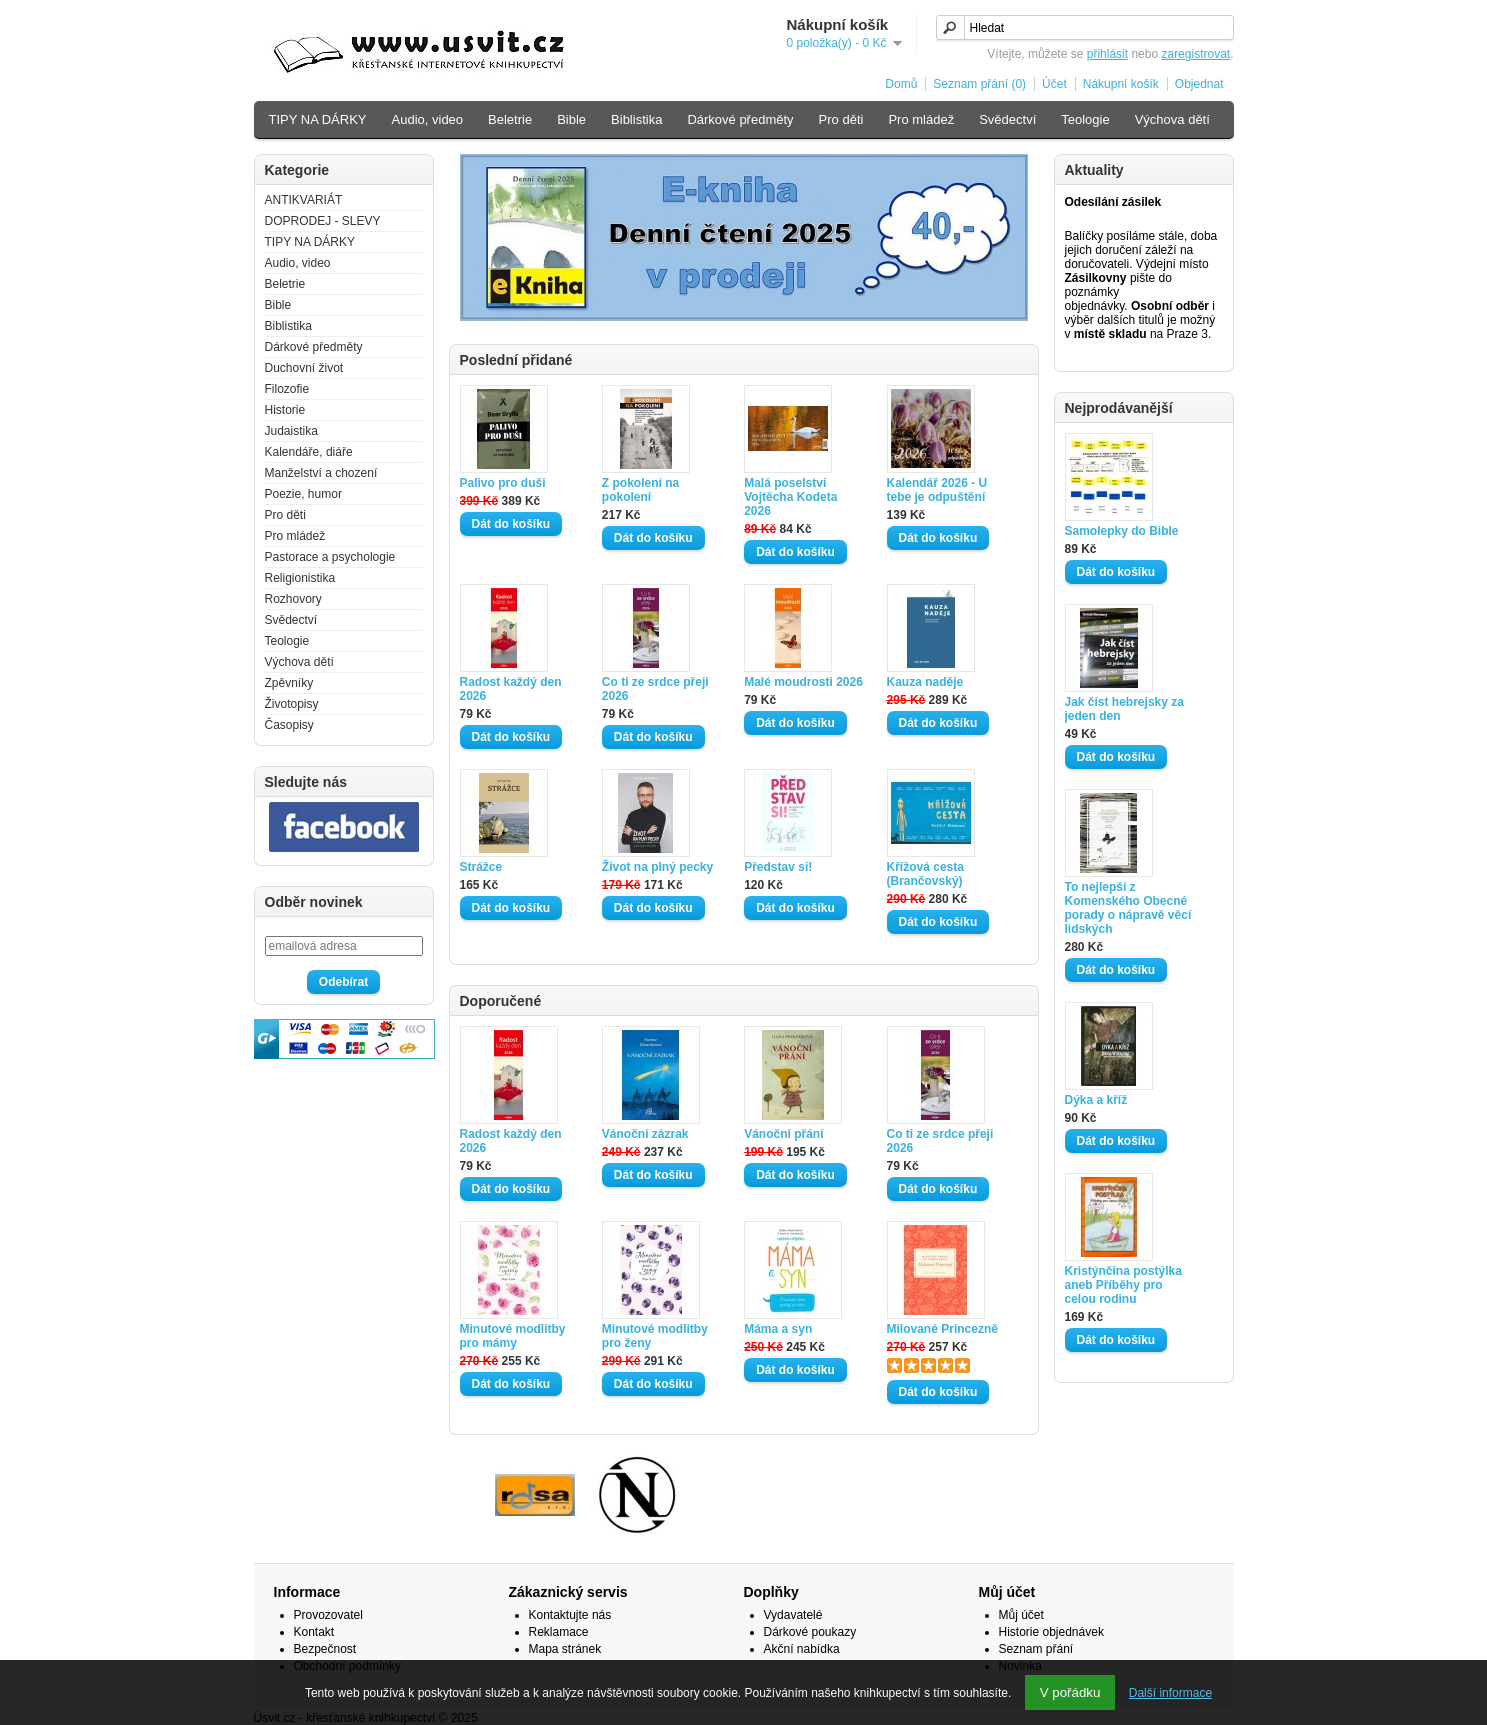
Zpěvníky (289, 683)
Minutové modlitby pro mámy (513, 1336)
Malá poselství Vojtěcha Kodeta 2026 (790, 497)
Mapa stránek (565, 1649)
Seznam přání (1036, 1649)
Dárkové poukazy (810, 1632)
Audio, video (428, 119)
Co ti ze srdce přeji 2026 (655, 689)
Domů (901, 84)
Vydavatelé (793, 1615)
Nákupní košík (1121, 84)
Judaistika (291, 431)
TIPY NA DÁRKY (318, 119)
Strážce (481, 867)
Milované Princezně (942, 1329)
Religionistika (300, 578)
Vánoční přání (783, 1134)
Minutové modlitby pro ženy (655, 1336)
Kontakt (314, 1632)
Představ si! (778, 867)
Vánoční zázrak (645, 1134)
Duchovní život (304, 368)
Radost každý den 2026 (511, 689)
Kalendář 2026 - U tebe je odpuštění (937, 490)
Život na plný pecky (657, 867)
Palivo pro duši (503, 483)
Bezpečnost (325, 1649)
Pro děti (841, 119)
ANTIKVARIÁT (304, 200)
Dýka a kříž (1096, 1100)
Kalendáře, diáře (309, 452)
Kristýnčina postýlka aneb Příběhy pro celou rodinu (1123, 1285)
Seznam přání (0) (979, 84)
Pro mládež (921, 119)
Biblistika (636, 119)
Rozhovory (293, 599)
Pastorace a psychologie (330, 557)
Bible (571, 119)
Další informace (1170, 1693)
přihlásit (1107, 54)
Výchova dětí (1172, 119)
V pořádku (1070, 1692)
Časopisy (289, 725)
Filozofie (287, 389)
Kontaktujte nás (570, 1615)
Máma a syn (778, 1329)
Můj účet (1021, 1615)
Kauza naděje (925, 682)
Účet (1054, 84)
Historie (285, 410)
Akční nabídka (802, 1649)
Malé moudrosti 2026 (803, 682)
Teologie (1085, 119)
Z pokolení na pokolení (640, 490)
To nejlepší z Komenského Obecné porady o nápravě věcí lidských (1128, 908)
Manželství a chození (321, 473)
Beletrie (510, 119)
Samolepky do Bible (1122, 531)
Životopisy (292, 704)
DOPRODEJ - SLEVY (323, 221)
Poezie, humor (303, 494)
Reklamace (559, 1632)
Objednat (1199, 84)
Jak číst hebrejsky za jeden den (1124, 709)
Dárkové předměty (740, 119)
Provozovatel (328, 1615)
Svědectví (1007, 119)
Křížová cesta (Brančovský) (925, 874)
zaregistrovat (1195, 54)
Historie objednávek (1051, 1632)
